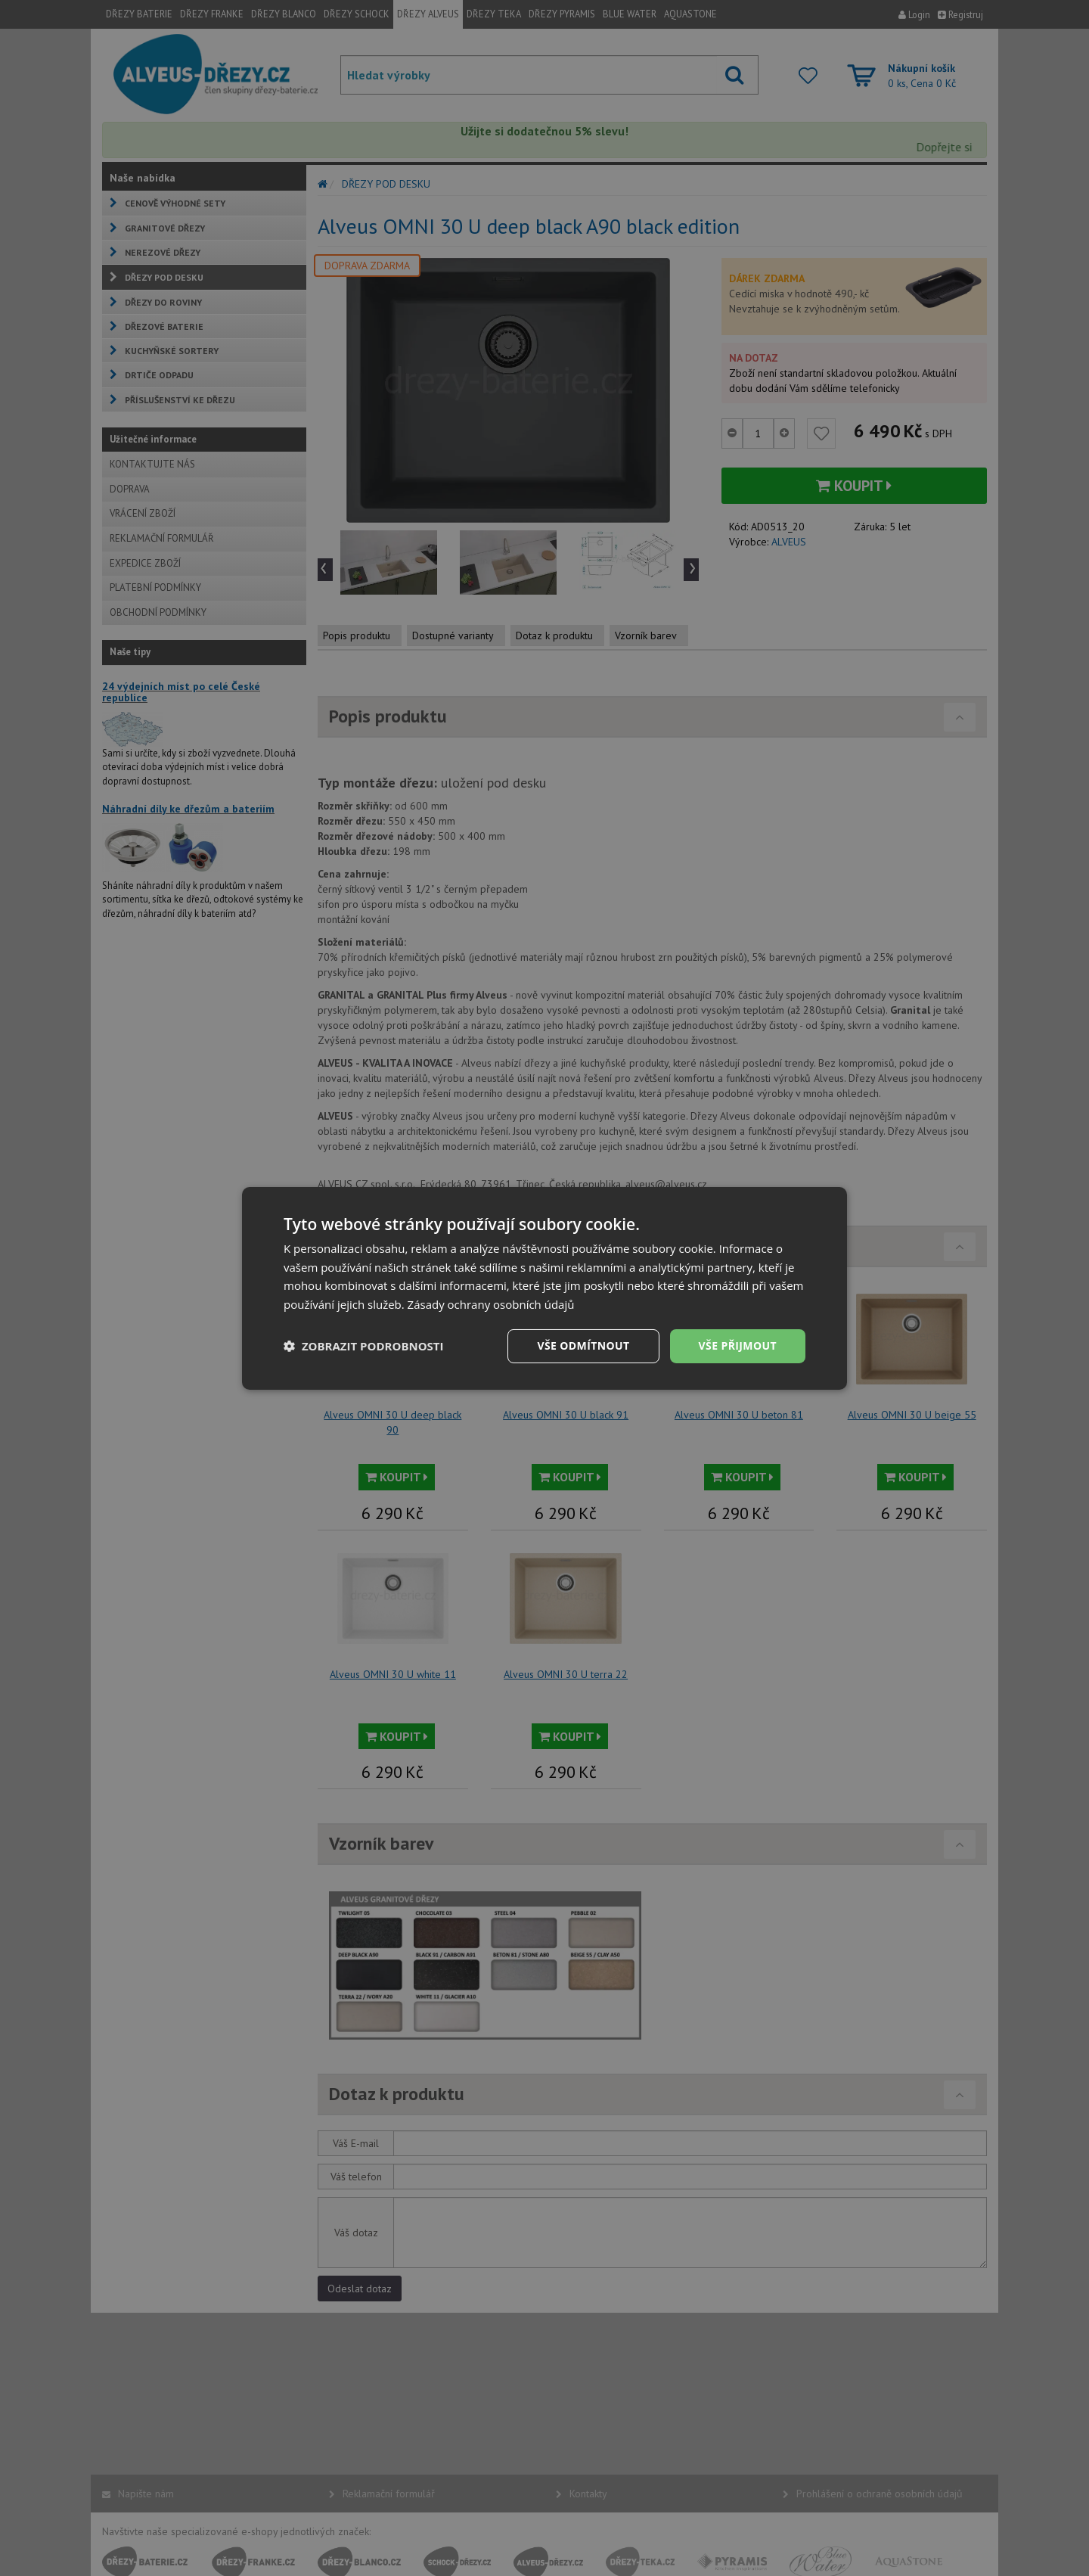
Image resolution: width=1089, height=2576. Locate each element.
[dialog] (544, 1287)
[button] (364, 1346)
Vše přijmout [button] (738, 1345)
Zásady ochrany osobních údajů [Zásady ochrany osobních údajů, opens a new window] (491, 1304)
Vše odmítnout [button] (583, 1345)
